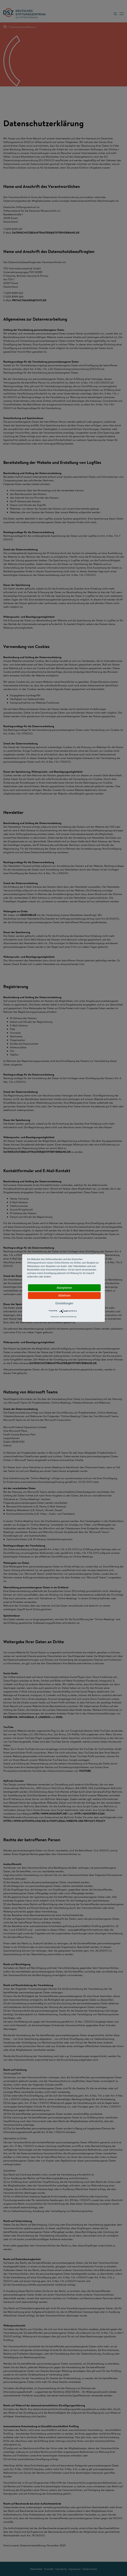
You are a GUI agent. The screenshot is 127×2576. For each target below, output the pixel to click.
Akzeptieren (64, 1287)
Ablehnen (64, 1295)
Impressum (55, 1317)
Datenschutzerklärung (68, 1317)
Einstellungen (64, 1303)
